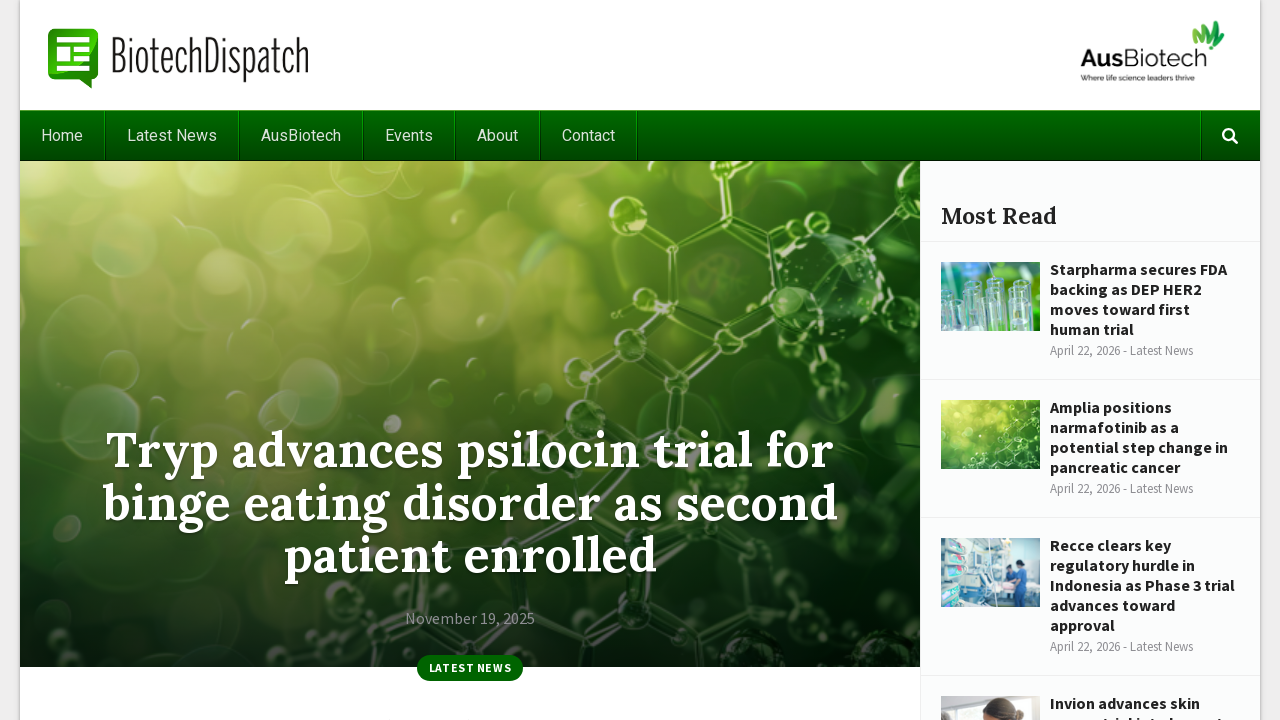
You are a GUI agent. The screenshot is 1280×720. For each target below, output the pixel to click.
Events (409, 135)
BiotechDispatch (179, 55)
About (497, 135)
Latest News (172, 135)
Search (1230, 135)
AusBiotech (301, 135)
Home (62, 135)
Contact (588, 135)
